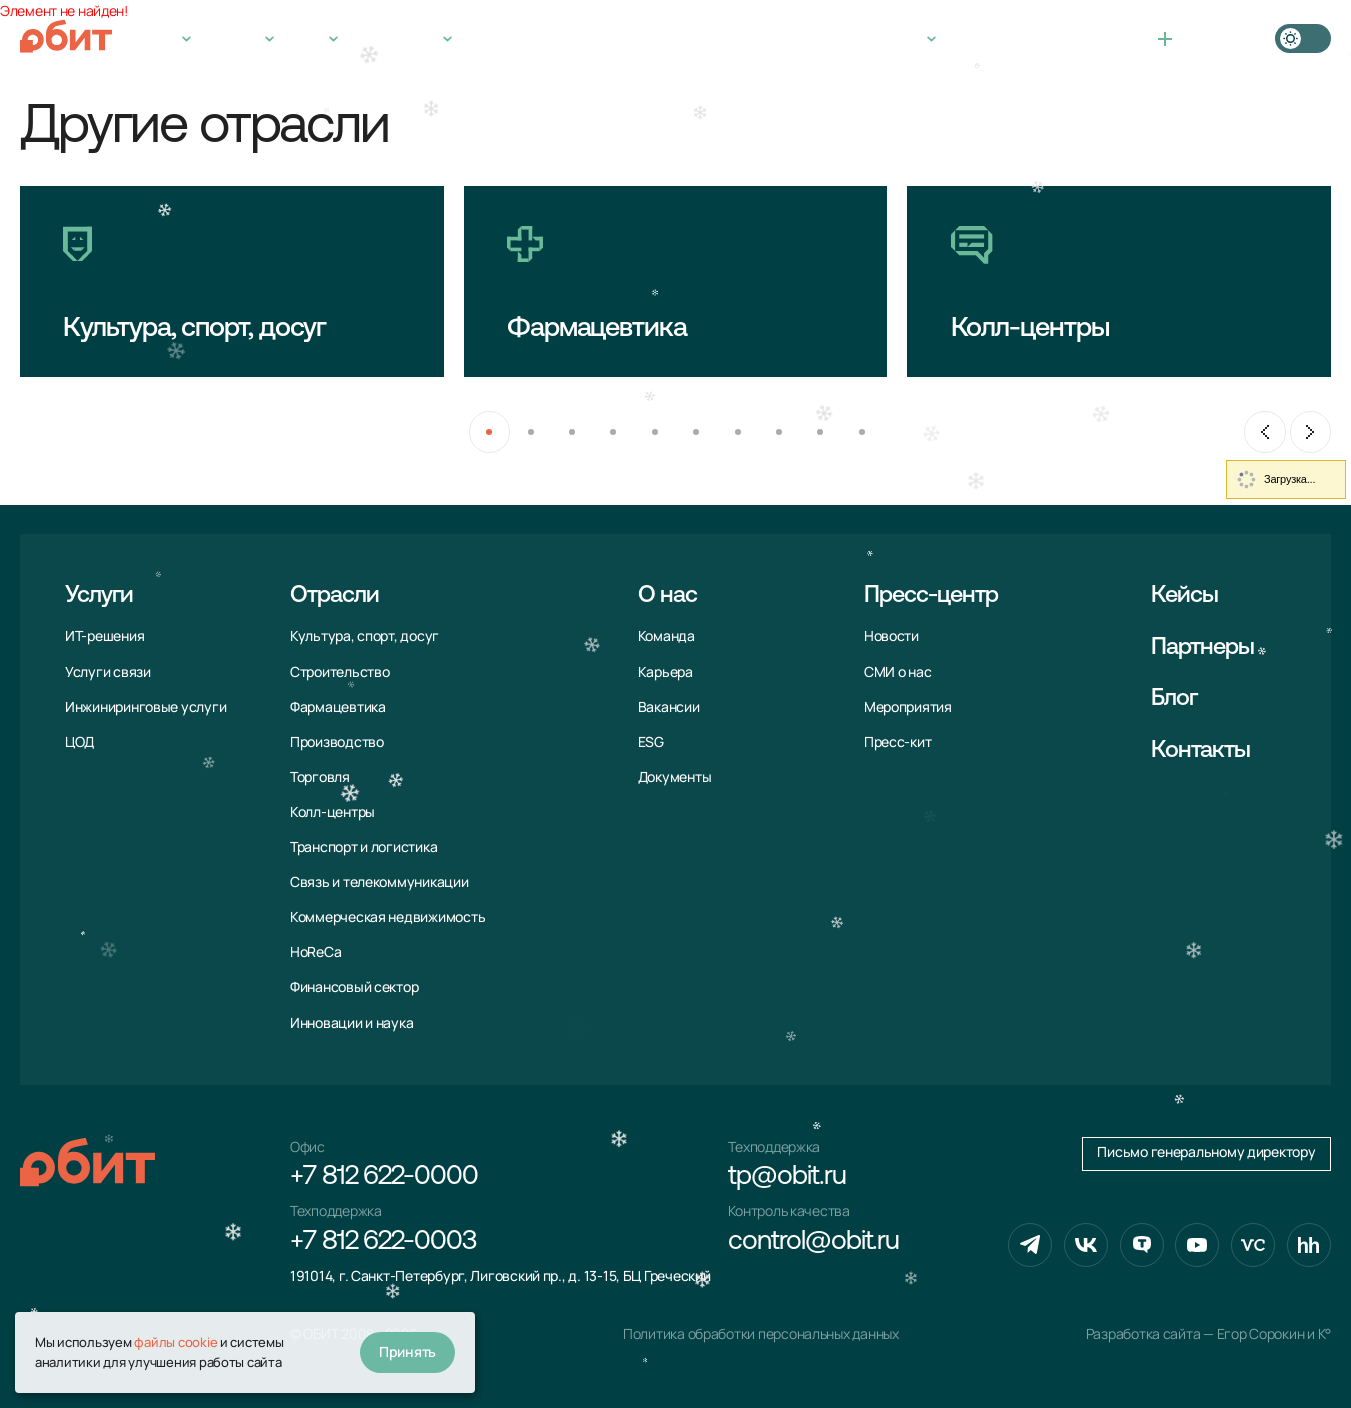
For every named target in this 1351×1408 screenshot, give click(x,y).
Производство (337, 742)
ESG (651, 742)
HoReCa (315, 952)
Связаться (1205, 38)
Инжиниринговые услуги (145, 707)
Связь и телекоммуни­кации (379, 882)
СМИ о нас (898, 672)
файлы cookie (175, 1342)
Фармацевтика (338, 707)
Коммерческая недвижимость (387, 917)
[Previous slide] (1264, 431)
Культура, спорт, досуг (364, 636)
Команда (666, 636)
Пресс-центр (396, 38)
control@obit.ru (813, 1242)
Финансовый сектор (354, 987)
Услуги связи (108, 672)
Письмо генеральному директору (1206, 1152)
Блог (1174, 699)
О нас (306, 38)
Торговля (320, 777)
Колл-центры (332, 812)
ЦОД (79, 742)
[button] (489, 431)
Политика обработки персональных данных (761, 1334)
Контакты (566, 38)
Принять (407, 1351)
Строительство (340, 672)
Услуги (155, 38)
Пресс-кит (898, 742)
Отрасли (233, 38)
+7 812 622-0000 (1001, 38)
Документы (675, 777)
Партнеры (1203, 648)
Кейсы (488, 38)
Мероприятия (908, 707)
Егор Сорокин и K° (1274, 1334)
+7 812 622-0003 (383, 1242)
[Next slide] (1310, 431)
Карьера (665, 672)
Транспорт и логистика (363, 847)
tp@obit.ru (786, 1177)
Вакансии (669, 707)
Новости (891, 636)
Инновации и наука (351, 1023)
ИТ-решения (104, 636)
